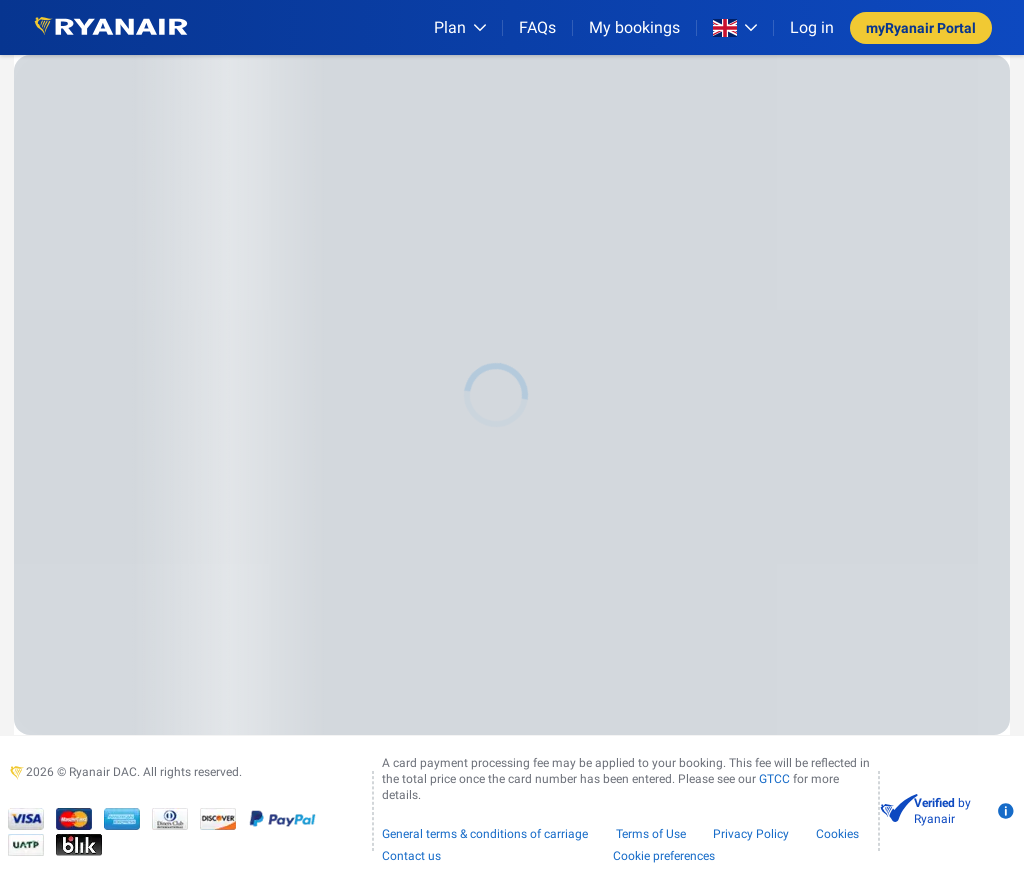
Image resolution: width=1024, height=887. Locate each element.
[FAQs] (537, 27)
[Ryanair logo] (111, 27)
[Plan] (460, 27)
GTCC (774, 779)
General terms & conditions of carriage (485, 834)
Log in (812, 27)
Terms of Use (651, 834)
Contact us (411, 856)
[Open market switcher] (735, 28)
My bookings (634, 27)
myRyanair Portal (921, 28)
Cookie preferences (664, 856)
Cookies (837, 834)
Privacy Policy (751, 834)
